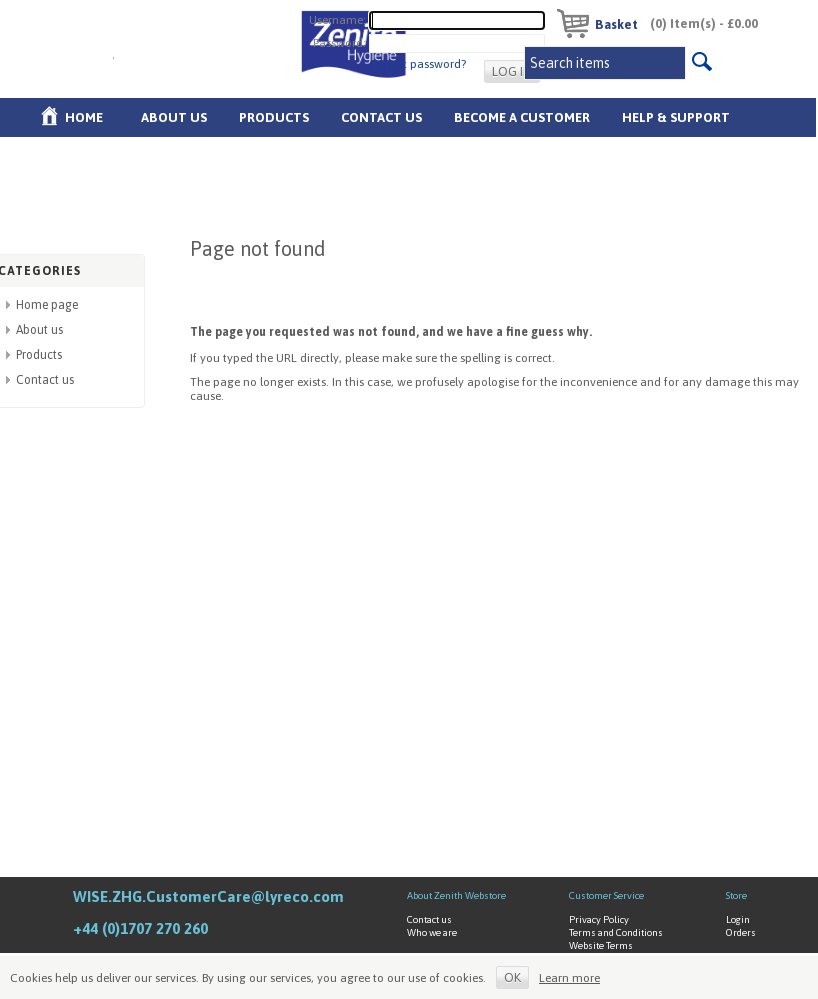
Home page (47, 305)
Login (738, 919)
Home (84, 117)
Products (274, 117)
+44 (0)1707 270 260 (140, 928)
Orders (741, 932)
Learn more (569, 978)
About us (174, 117)
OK (512, 977)
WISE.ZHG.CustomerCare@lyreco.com (208, 896)
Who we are (432, 932)
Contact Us (381, 117)
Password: (339, 42)
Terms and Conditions (616, 932)
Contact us (45, 380)
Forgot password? (419, 64)
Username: (337, 19)
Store (736, 895)
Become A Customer (522, 117)
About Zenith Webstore (456, 895)
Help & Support (676, 117)
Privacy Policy (599, 919)
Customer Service (606, 895)
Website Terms (601, 945)
